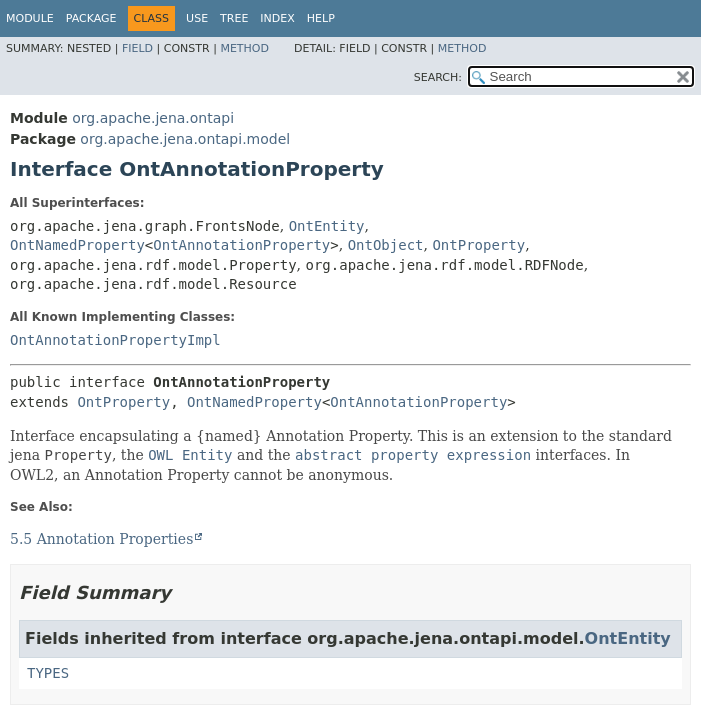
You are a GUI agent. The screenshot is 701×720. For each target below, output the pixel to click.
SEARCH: (438, 77)
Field (137, 48)
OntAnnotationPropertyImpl (115, 340)
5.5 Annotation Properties (101, 539)
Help (321, 18)
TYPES (48, 673)
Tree (234, 18)
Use (197, 18)
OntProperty (478, 245)
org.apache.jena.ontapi (153, 118)
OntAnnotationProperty (241, 245)
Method (244, 48)
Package (91, 18)
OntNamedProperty (77, 245)
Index (277, 18)
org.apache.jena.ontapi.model (185, 139)
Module (30, 18)
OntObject (386, 245)
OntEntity (327, 226)
